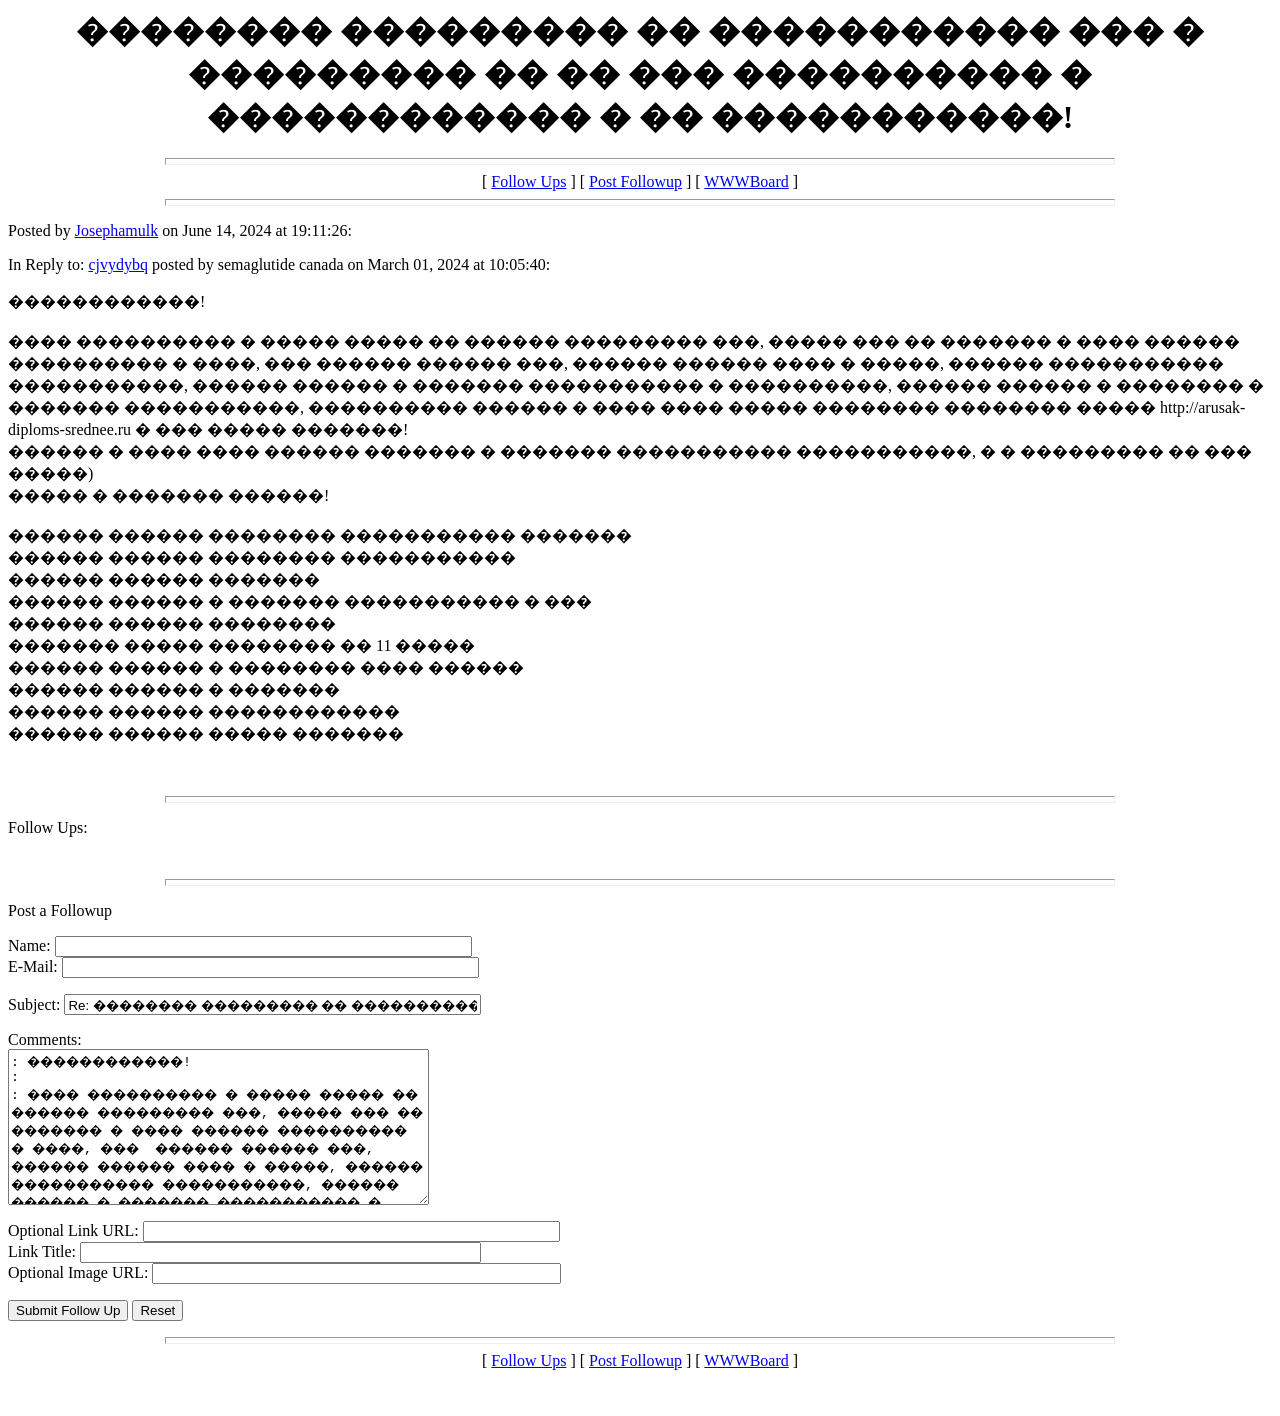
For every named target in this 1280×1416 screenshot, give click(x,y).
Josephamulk (117, 230)
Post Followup (635, 181)
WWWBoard (746, 181)
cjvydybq (118, 264)
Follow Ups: (48, 827)
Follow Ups (528, 181)
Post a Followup (60, 910)
